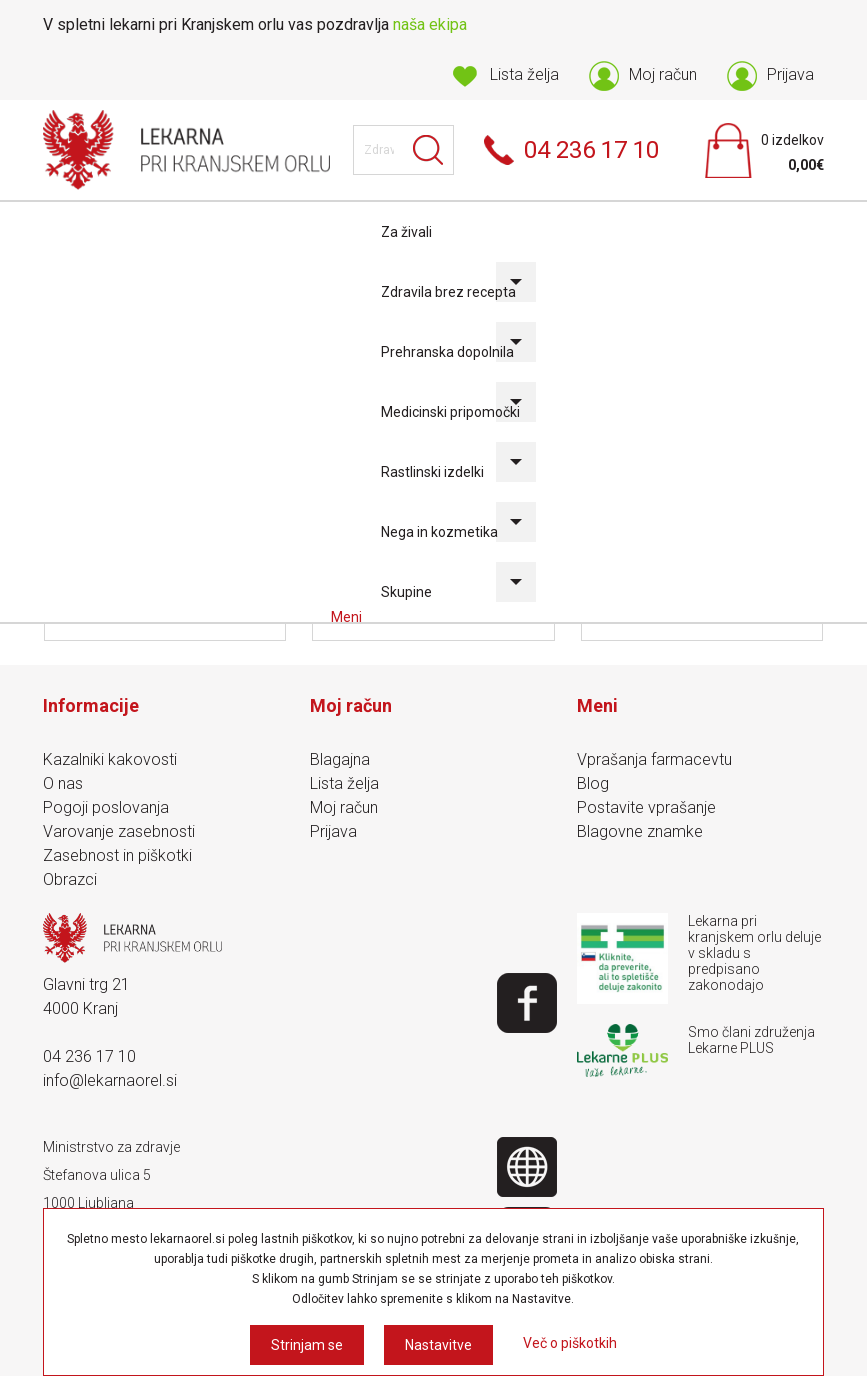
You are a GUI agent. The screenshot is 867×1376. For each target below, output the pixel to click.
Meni (348, 617)
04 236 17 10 (89, 1056)
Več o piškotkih (570, 1343)
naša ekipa (430, 24)
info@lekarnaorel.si (110, 1080)
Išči (429, 150)
